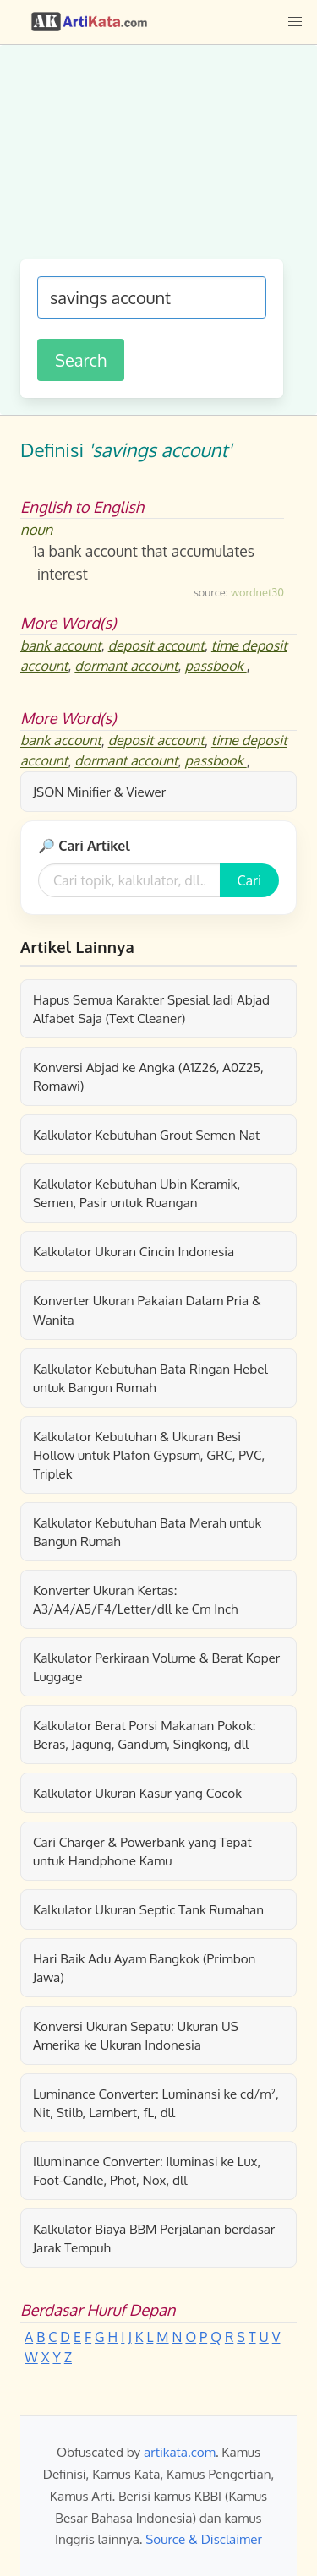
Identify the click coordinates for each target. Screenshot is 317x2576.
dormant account (126, 665)
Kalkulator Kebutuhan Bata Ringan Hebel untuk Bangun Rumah (150, 1378)
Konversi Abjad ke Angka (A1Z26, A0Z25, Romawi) (148, 1076)
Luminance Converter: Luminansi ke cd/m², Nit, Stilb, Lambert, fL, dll (156, 2103)
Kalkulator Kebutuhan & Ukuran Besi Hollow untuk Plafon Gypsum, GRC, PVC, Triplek (149, 1455)
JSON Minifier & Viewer (99, 791)
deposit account (156, 645)
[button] (295, 22)
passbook (216, 665)
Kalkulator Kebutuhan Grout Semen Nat (146, 1134)
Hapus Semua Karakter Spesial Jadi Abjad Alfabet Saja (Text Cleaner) (151, 1009)
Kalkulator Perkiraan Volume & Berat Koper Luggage (156, 1667)
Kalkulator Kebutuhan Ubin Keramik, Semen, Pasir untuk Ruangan (136, 1193)
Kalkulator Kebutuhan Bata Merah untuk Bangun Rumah (147, 1531)
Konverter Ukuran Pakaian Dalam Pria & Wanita (147, 1309)
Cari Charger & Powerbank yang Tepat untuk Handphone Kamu (142, 1851)
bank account (60, 645)
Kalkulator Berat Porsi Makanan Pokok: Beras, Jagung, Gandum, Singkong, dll (144, 1734)
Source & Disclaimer (203, 2538)
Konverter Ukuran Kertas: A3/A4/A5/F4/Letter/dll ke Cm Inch (135, 1599)
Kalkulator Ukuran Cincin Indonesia (133, 1251)
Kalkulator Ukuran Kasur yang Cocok (137, 1792)
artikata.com (180, 2451)
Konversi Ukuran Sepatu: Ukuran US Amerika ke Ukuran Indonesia (135, 2035)
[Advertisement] (158, 160)
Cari (249, 880)
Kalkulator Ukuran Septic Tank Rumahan (148, 1909)
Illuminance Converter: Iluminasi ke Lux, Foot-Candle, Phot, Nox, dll (146, 2170)
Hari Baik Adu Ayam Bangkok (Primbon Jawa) (144, 1967)
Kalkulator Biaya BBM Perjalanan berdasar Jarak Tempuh (154, 2238)
